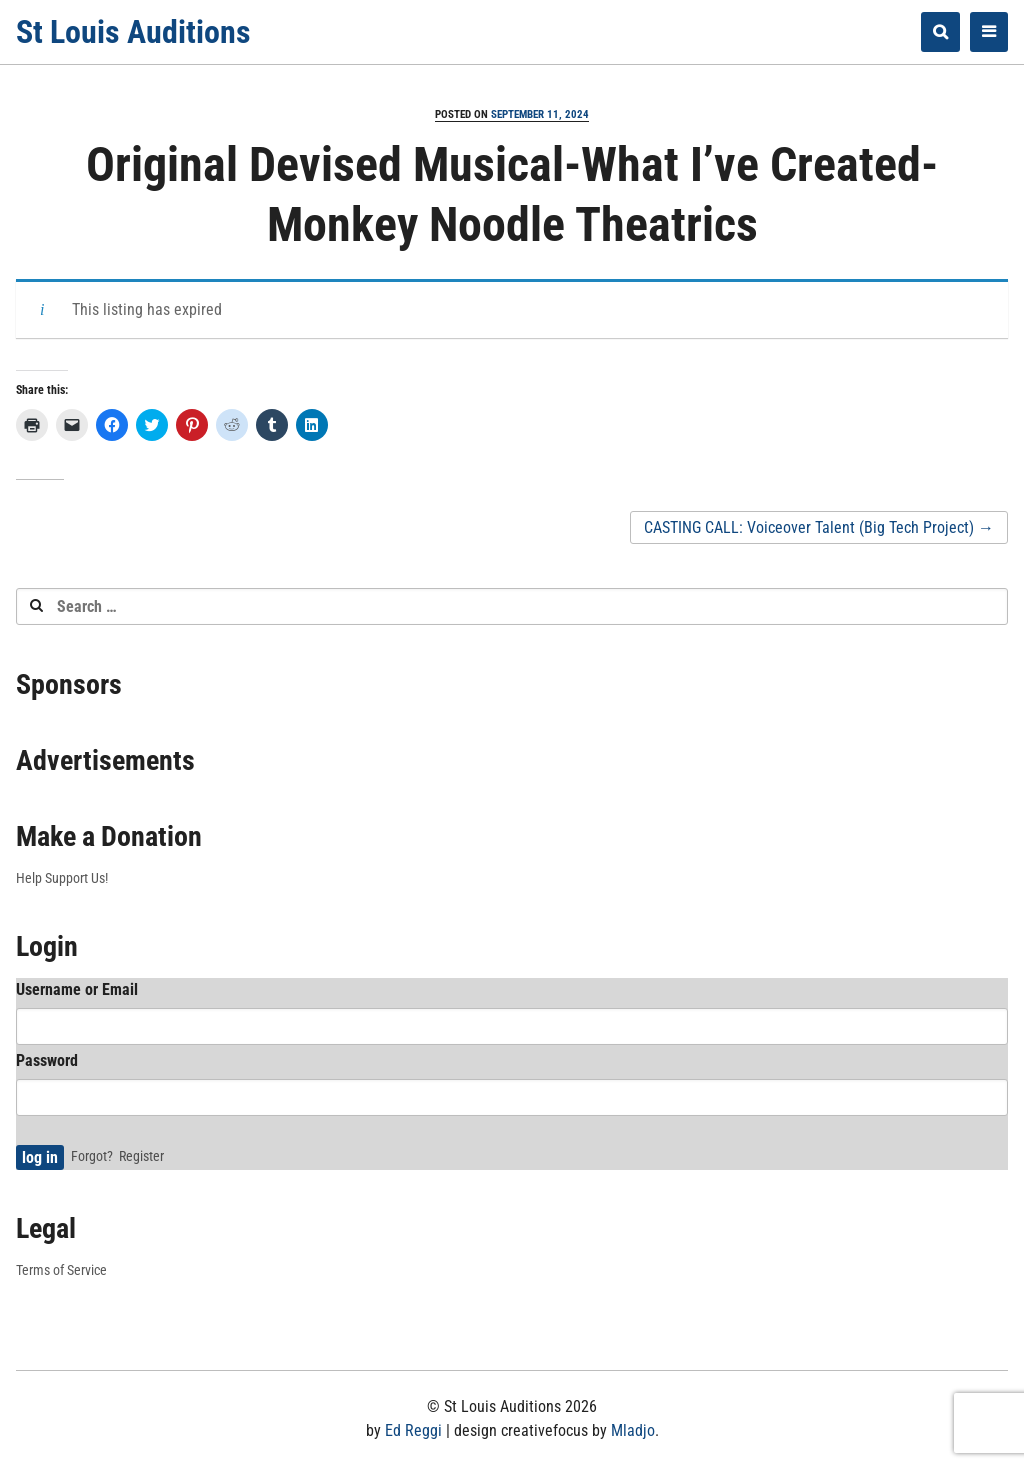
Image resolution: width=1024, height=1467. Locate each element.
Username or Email (77, 989)
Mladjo (633, 1430)
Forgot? (92, 1156)
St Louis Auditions (133, 32)
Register (141, 1156)
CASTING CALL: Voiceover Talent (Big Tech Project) (819, 527)
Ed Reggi (413, 1430)
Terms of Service (61, 1270)
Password (47, 1060)
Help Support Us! (62, 878)
